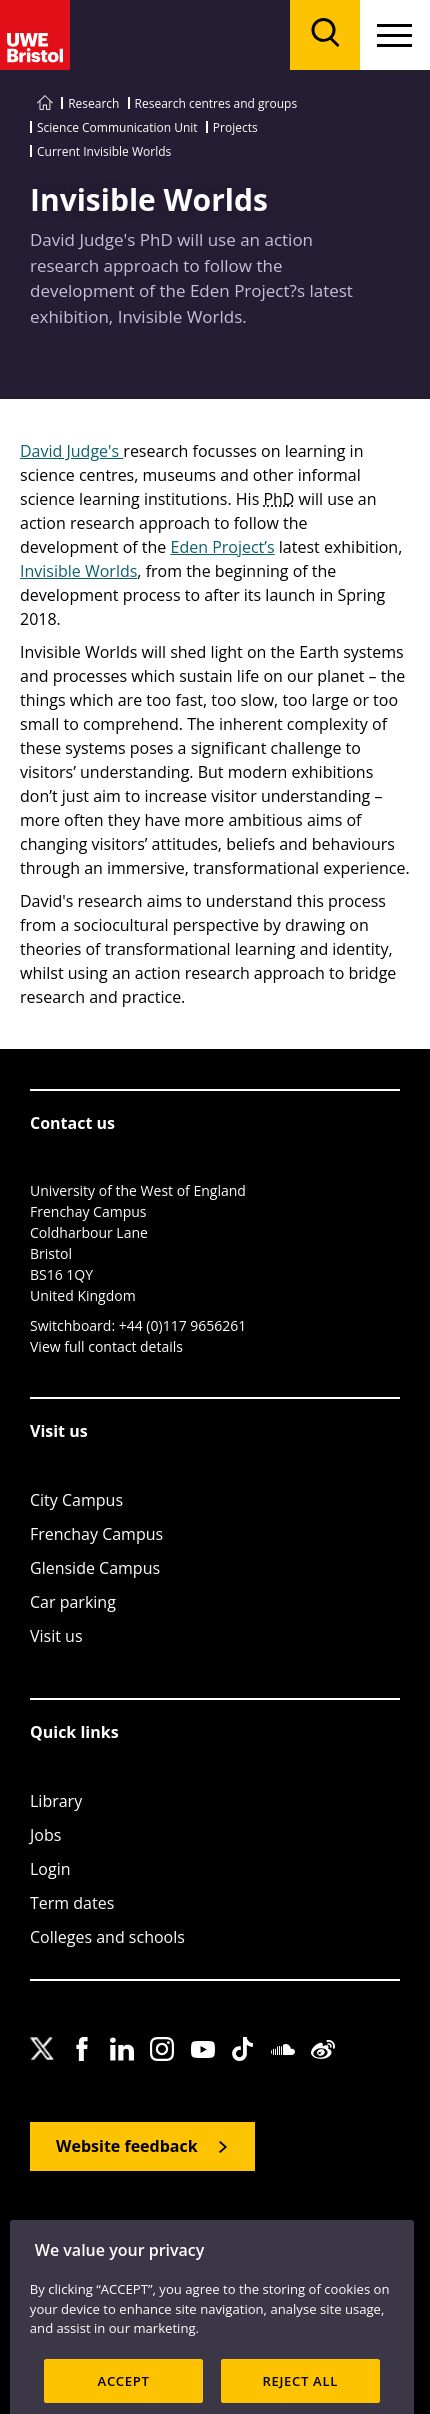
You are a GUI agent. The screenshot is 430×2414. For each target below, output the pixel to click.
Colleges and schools (107, 1937)
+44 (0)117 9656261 (183, 1325)
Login (50, 1869)
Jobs (45, 1835)
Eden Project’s (223, 547)
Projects (235, 127)
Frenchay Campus (96, 1534)
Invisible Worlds (78, 571)
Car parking (73, 1602)
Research (93, 103)
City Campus (76, 1500)
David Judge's (71, 451)
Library (56, 1801)
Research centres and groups (216, 103)
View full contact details (106, 1346)
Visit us (56, 1636)
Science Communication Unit (117, 127)
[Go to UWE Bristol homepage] (45, 103)
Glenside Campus (95, 1568)
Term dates (72, 1903)
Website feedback (127, 2146)
